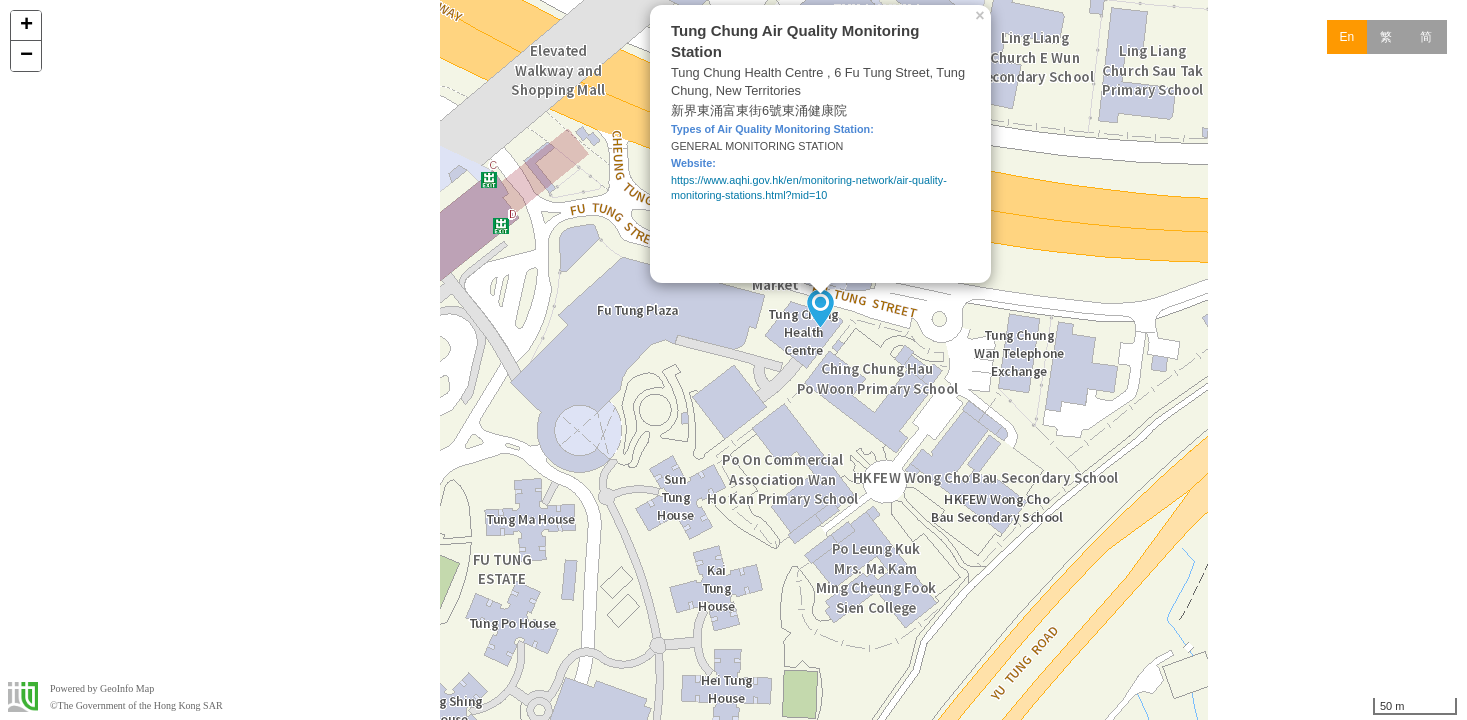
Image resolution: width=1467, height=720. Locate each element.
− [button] (26, 56)
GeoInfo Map (127, 688)
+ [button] (26, 26)
